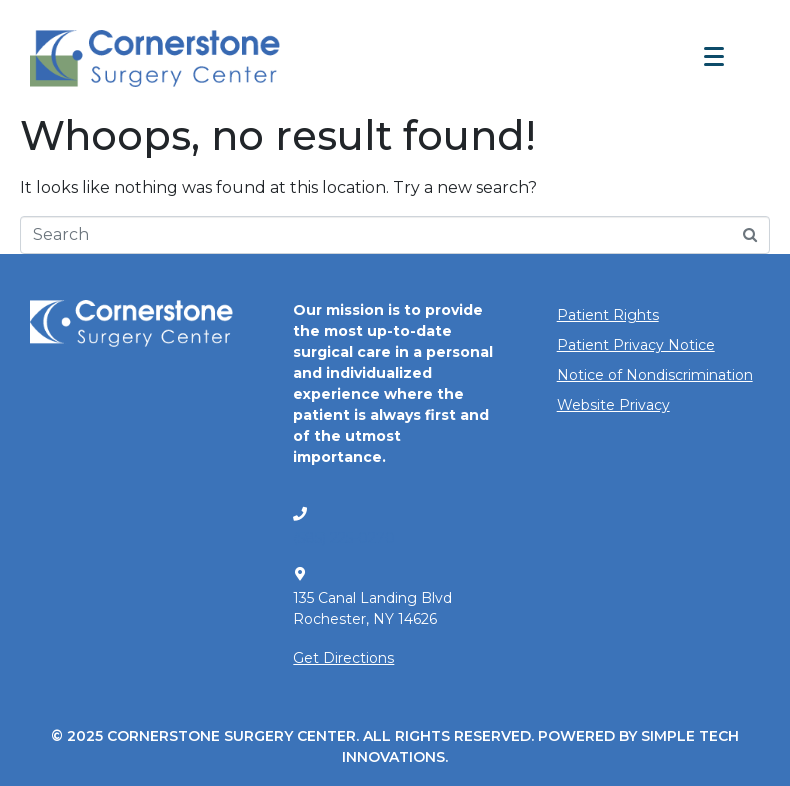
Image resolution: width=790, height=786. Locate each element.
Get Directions (343, 658)
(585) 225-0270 (344, 538)
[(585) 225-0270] (300, 514)
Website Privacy (613, 405)
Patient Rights (608, 315)
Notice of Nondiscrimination (655, 375)
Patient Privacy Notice (636, 345)
